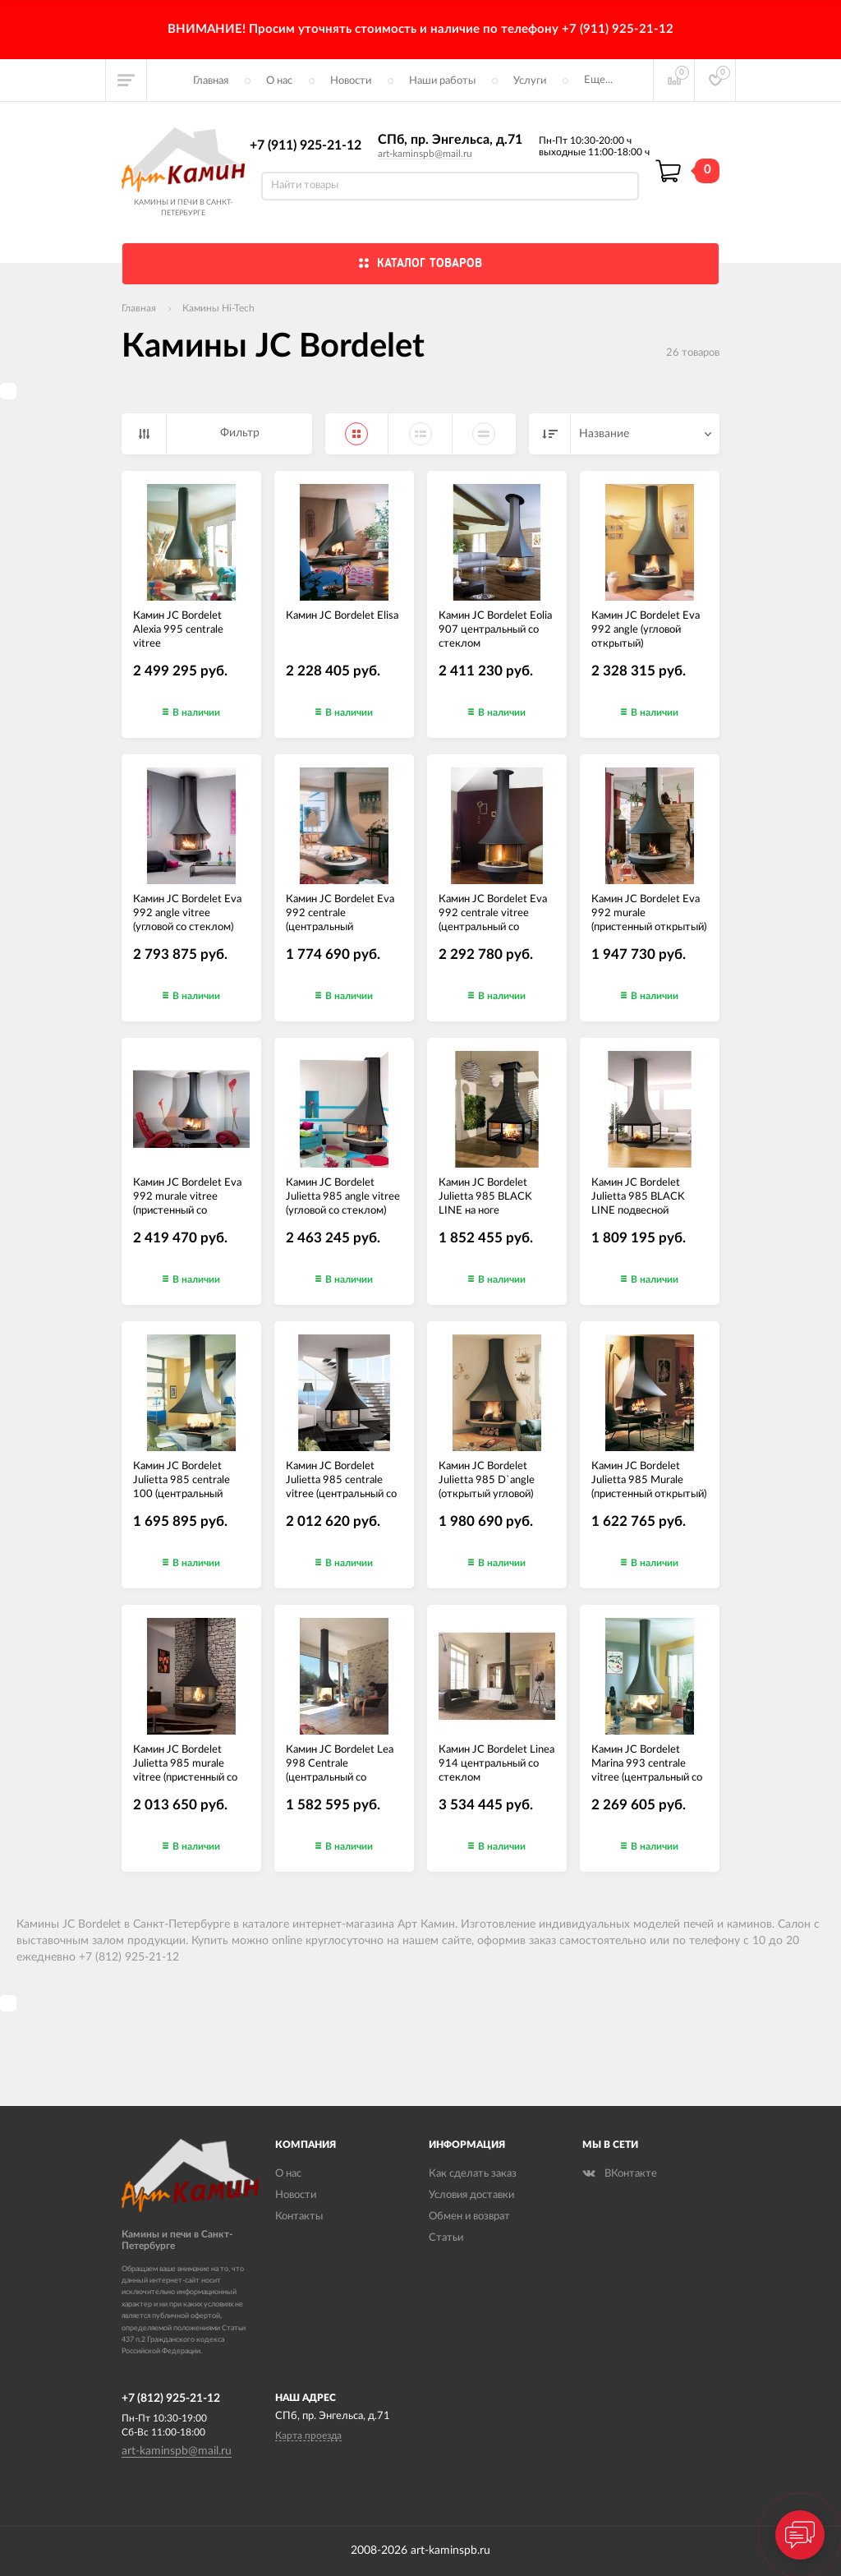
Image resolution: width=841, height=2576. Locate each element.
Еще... (598, 80)
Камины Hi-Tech (218, 308)
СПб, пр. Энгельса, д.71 (450, 139)
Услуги (529, 81)
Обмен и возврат (469, 2216)
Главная (210, 81)
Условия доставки (471, 2195)
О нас (279, 81)
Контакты (299, 2216)
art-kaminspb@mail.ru (425, 154)
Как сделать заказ (473, 2173)
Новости (350, 81)
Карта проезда (308, 2435)
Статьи (446, 2238)
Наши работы (442, 81)
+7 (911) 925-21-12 (305, 145)
